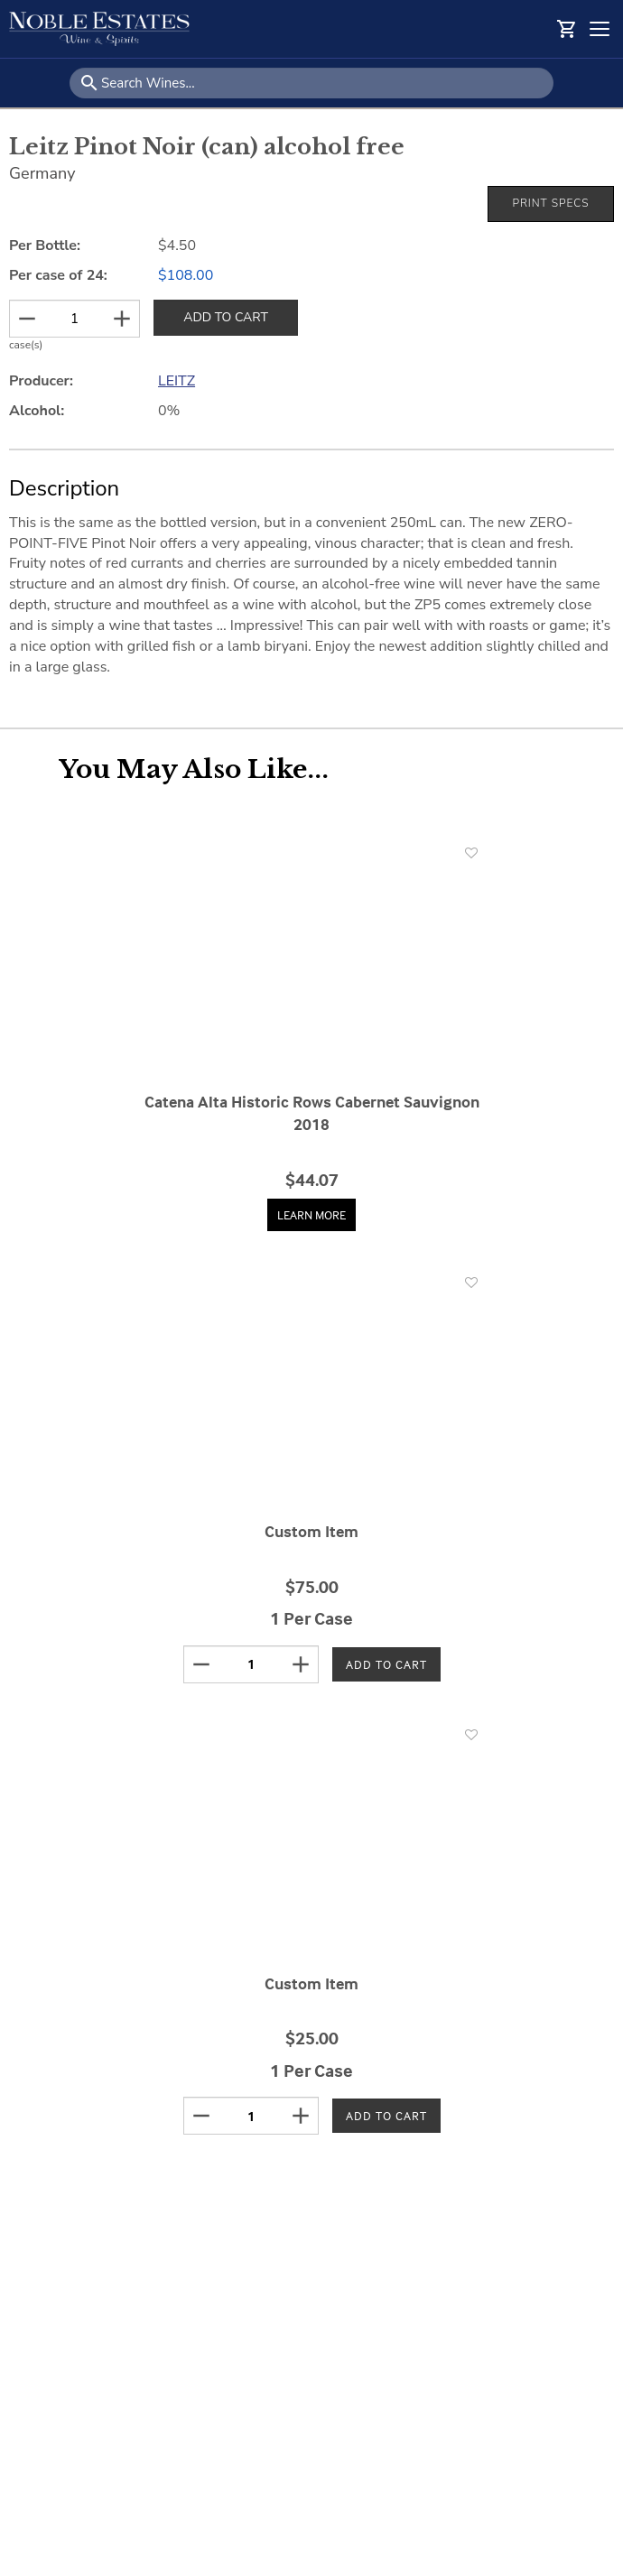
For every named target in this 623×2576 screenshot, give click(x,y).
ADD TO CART (225, 317)
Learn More (311, 1214)
